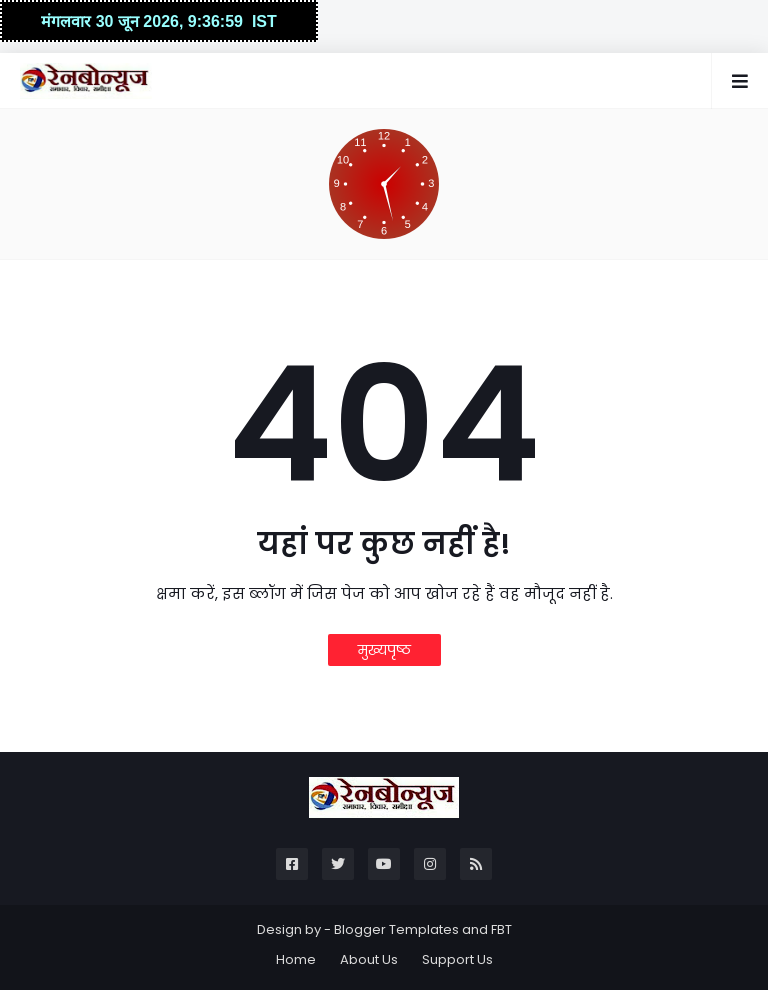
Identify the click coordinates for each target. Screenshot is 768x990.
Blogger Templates (396, 929)
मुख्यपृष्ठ (384, 650)
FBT (501, 929)
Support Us (457, 959)
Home (296, 959)
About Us (369, 959)
